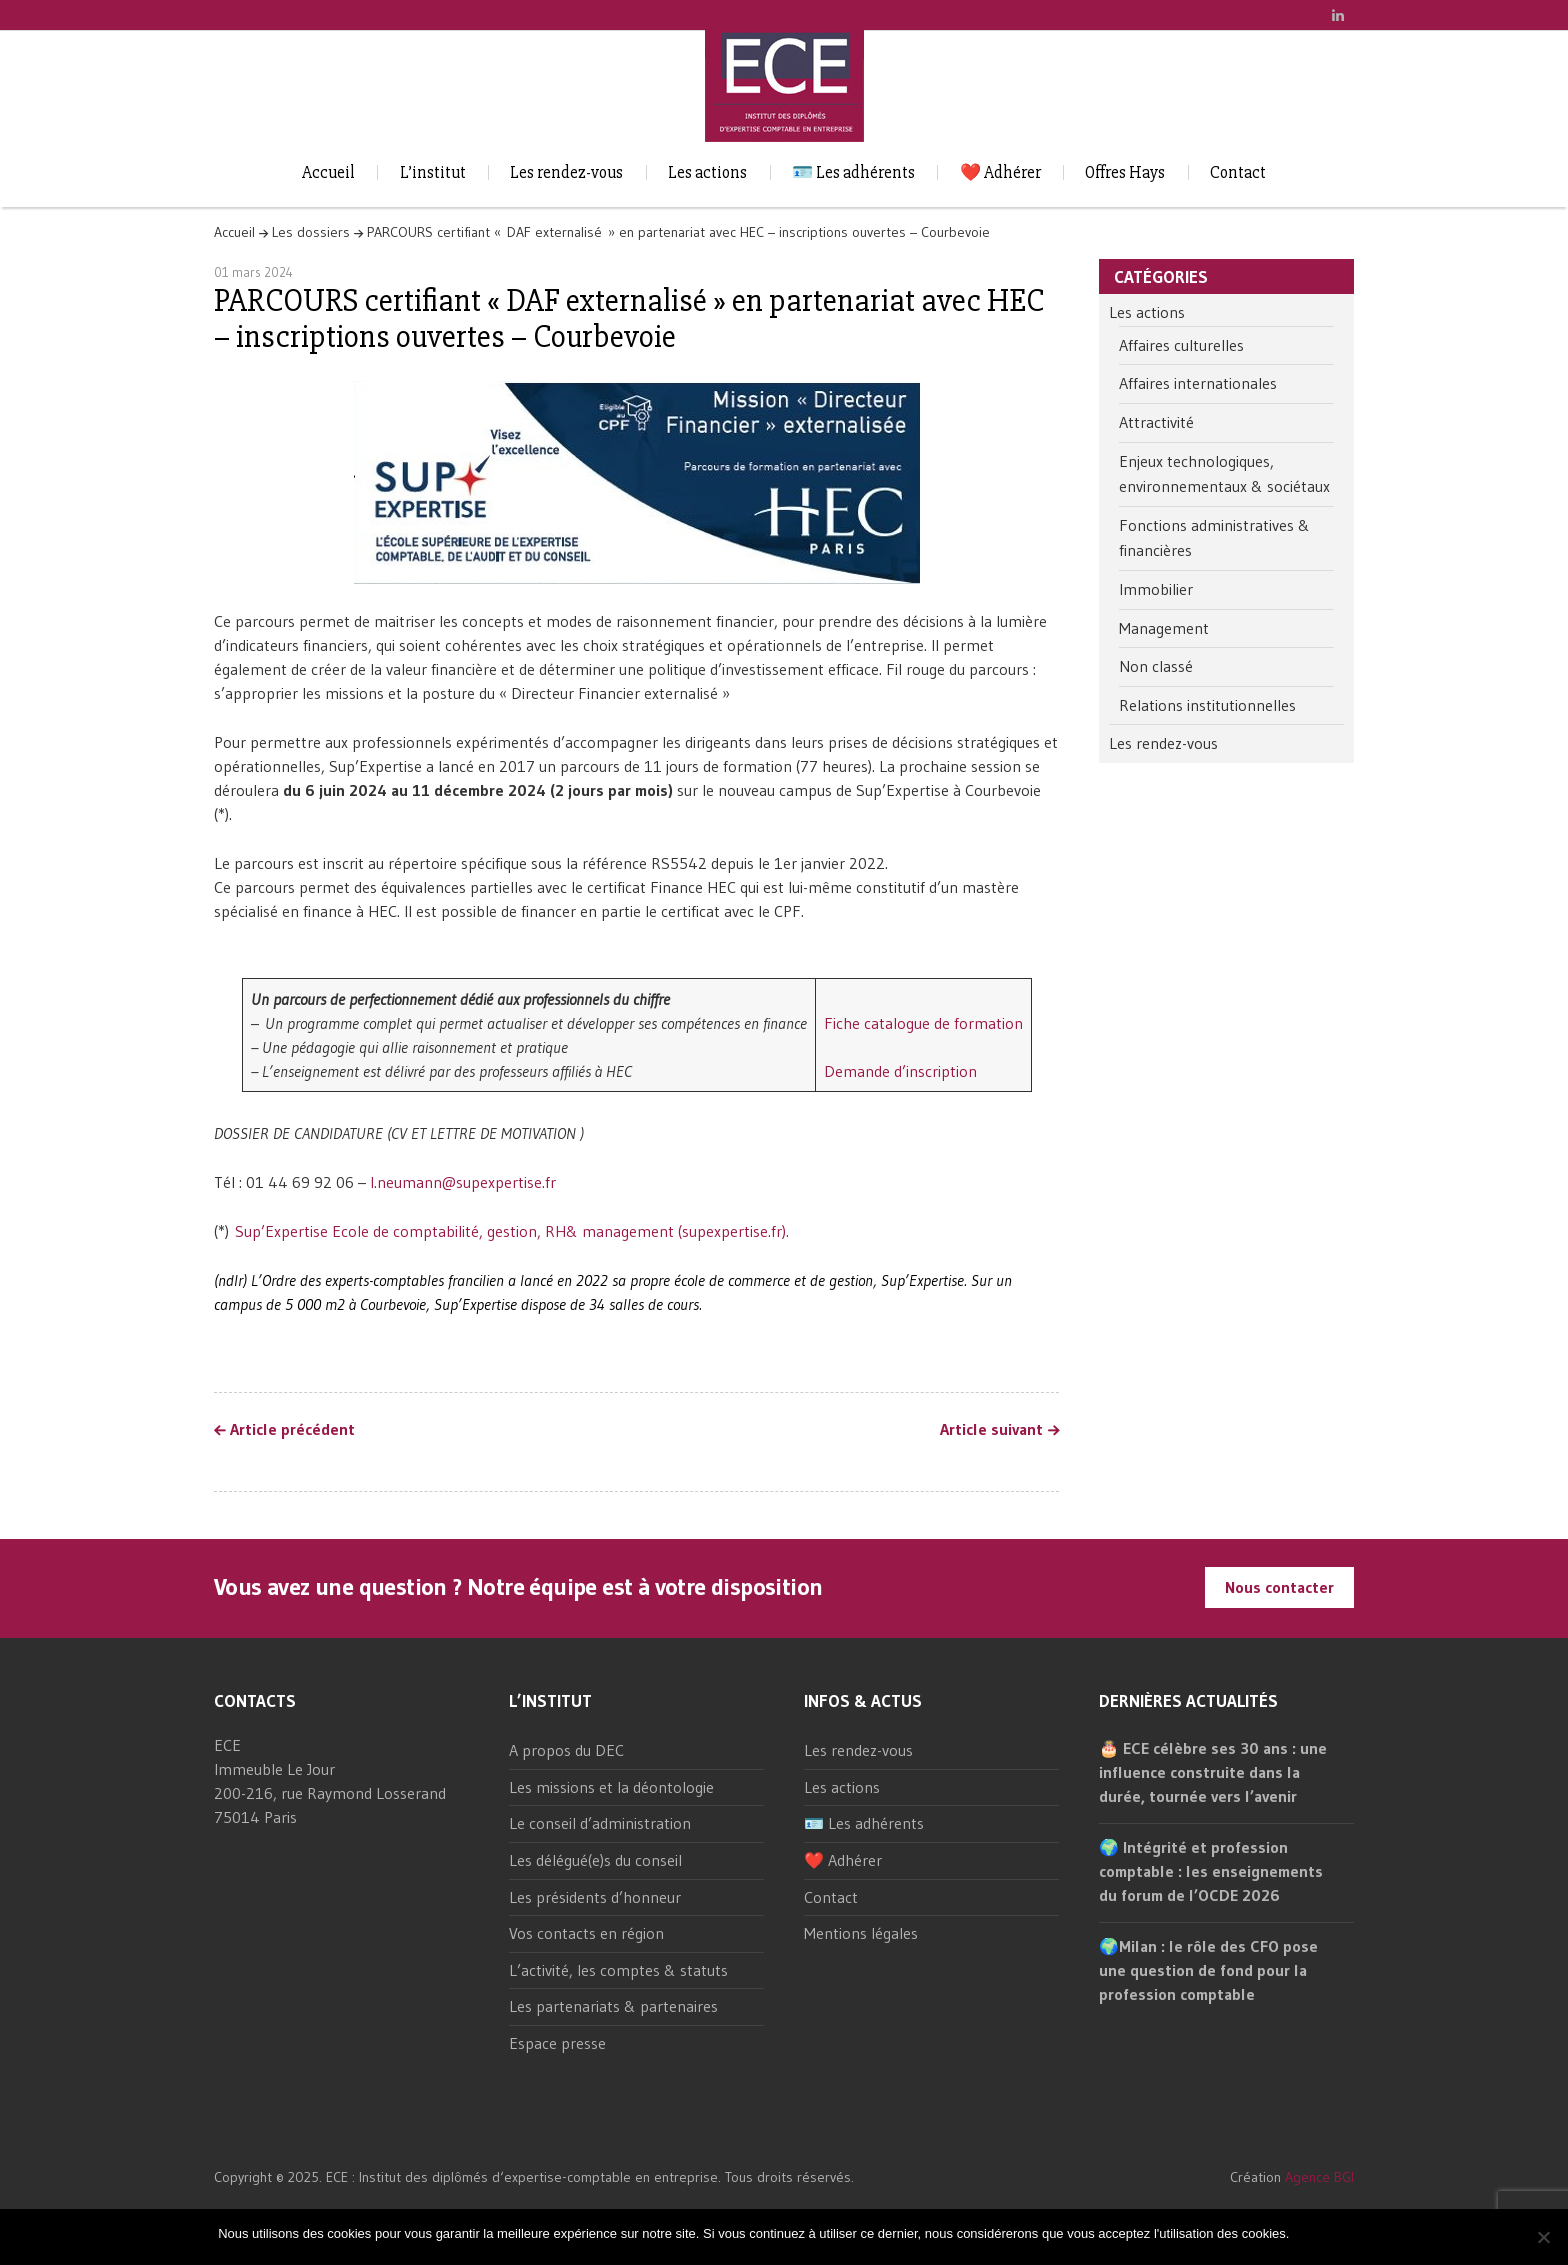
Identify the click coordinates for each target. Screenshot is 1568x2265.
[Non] (1543, 2237)
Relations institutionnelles (1207, 705)
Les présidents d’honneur (595, 1897)
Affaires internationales (1198, 383)
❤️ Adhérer (1000, 172)
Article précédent (292, 1430)
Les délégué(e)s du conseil (595, 1860)
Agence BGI (1319, 2177)
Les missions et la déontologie (611, 1787)
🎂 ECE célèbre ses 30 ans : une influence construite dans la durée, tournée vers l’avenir (1213, 1772)
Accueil (328, 172)
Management (1164, 628)
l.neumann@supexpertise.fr (463, 1182)
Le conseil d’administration (600, 1823)
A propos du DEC (566, 1750)
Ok (1307, 2233)
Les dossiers (311, 232)
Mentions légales (861, 1933)
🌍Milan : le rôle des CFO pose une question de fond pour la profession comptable (1208, 1970)
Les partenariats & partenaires (613, 2006)
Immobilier (1156, 589)
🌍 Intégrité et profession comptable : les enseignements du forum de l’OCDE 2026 (1211, 1871)
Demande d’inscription (900, 1071)
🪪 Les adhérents (853, 172)
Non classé (1156, 666)
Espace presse (557, 2043)
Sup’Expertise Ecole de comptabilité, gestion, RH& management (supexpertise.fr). (512, 1231)
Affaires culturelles (1181, 345)
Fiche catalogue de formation (923, 1023)
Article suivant (991, 1430)
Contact (1238, 172)
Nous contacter (1279, 1587)
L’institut (433, 172)
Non (1338, 2233)
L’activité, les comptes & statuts (618, 1970)
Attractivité (1156, 422)
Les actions (707, 172)
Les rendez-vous (566, 172)
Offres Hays (1125, 172)
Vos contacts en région (586, 1933)
